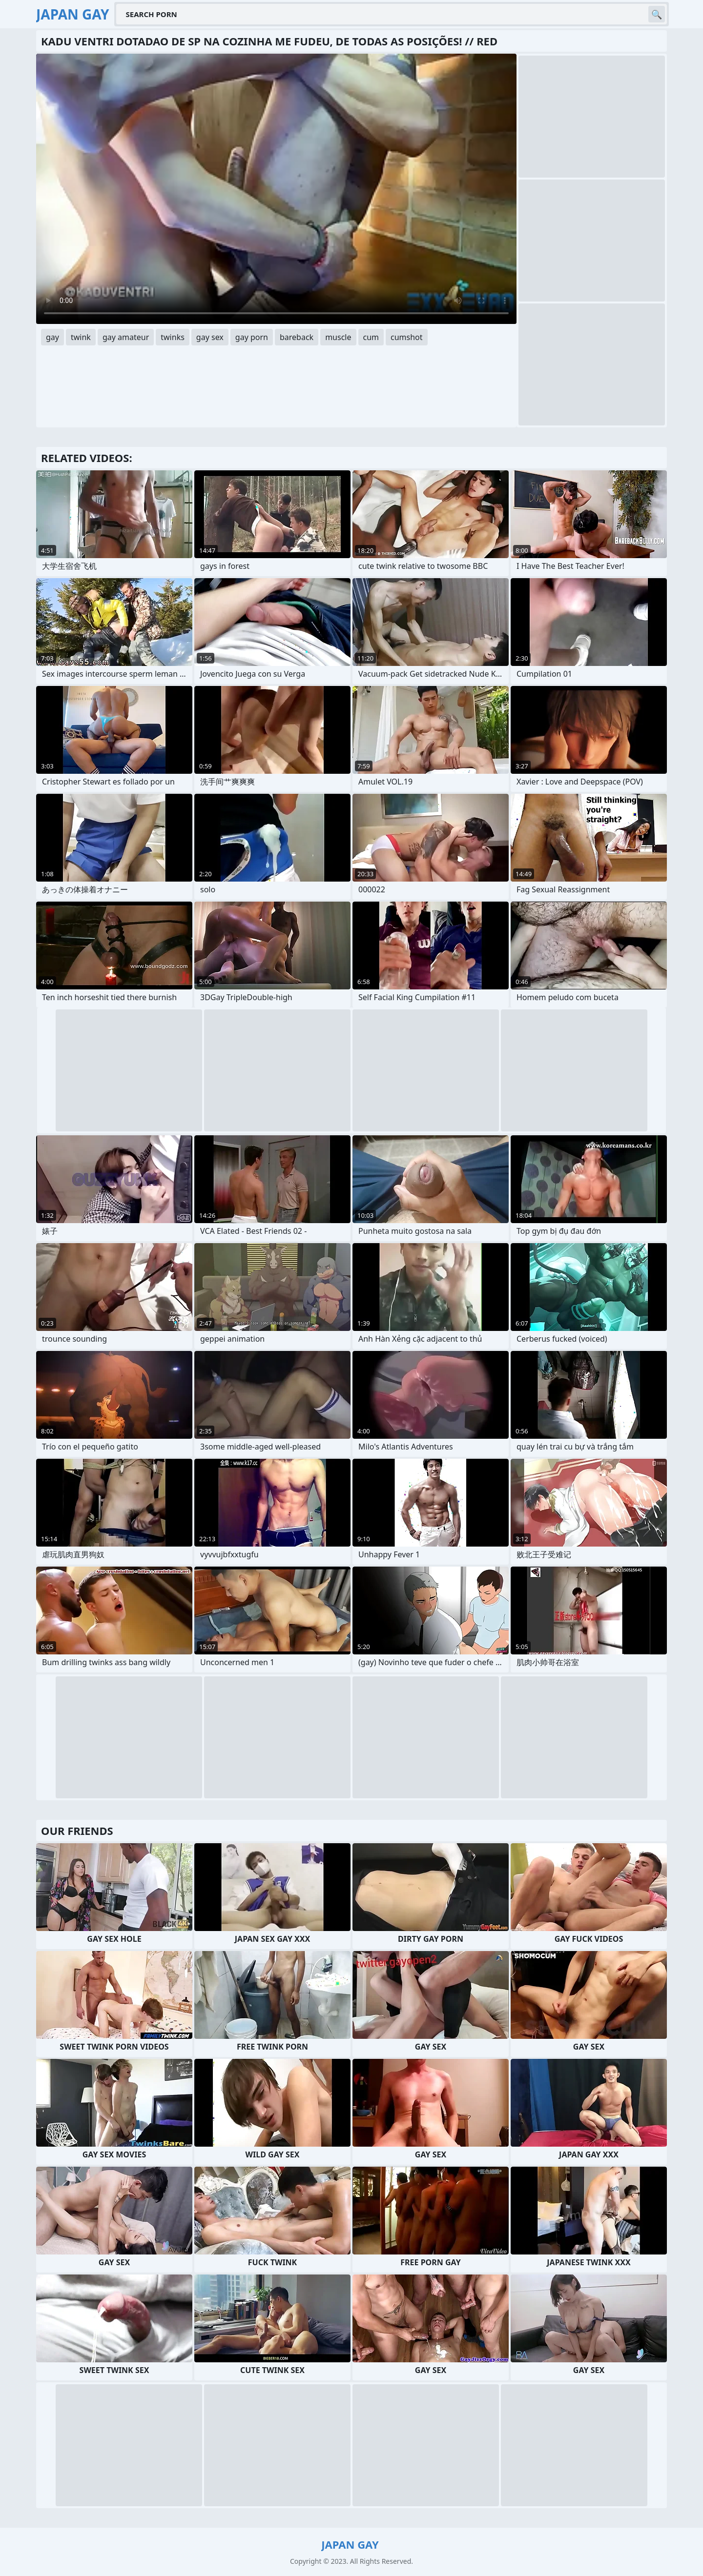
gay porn (251, 337)
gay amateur (126, 337)
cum (371, 337)
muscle (338, 337)
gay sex (210, 337)
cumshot (407, 337)
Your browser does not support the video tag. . (276, 189)
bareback (296, 337)
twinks (173, 337)
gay (52, 337)
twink (81, 337)
